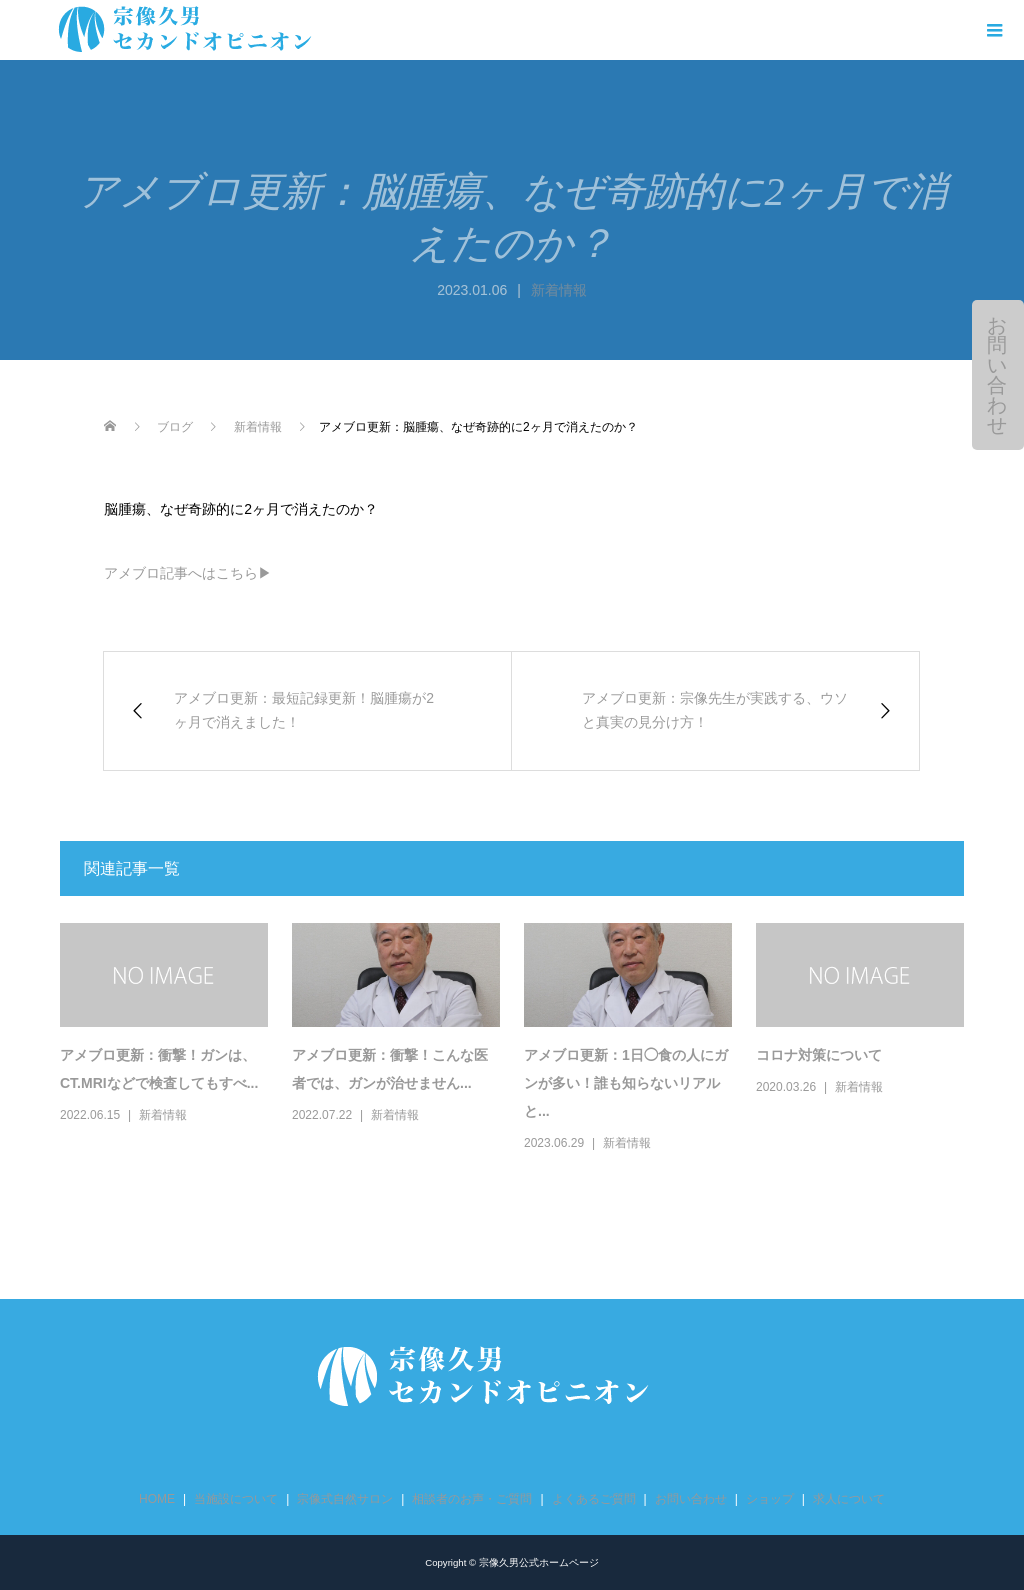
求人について (849, 1499)
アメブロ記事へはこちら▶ (188, 573)
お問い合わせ (997, 375)
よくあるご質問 (594, 1499)
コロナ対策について (819, 1055)
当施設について (236, 1499)
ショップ (770, 1499)
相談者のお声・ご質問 (472, 1499)
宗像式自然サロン (345, 1499)
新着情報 (559, 290)
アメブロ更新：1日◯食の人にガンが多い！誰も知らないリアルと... (626, 1083)
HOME (157, 1499)
